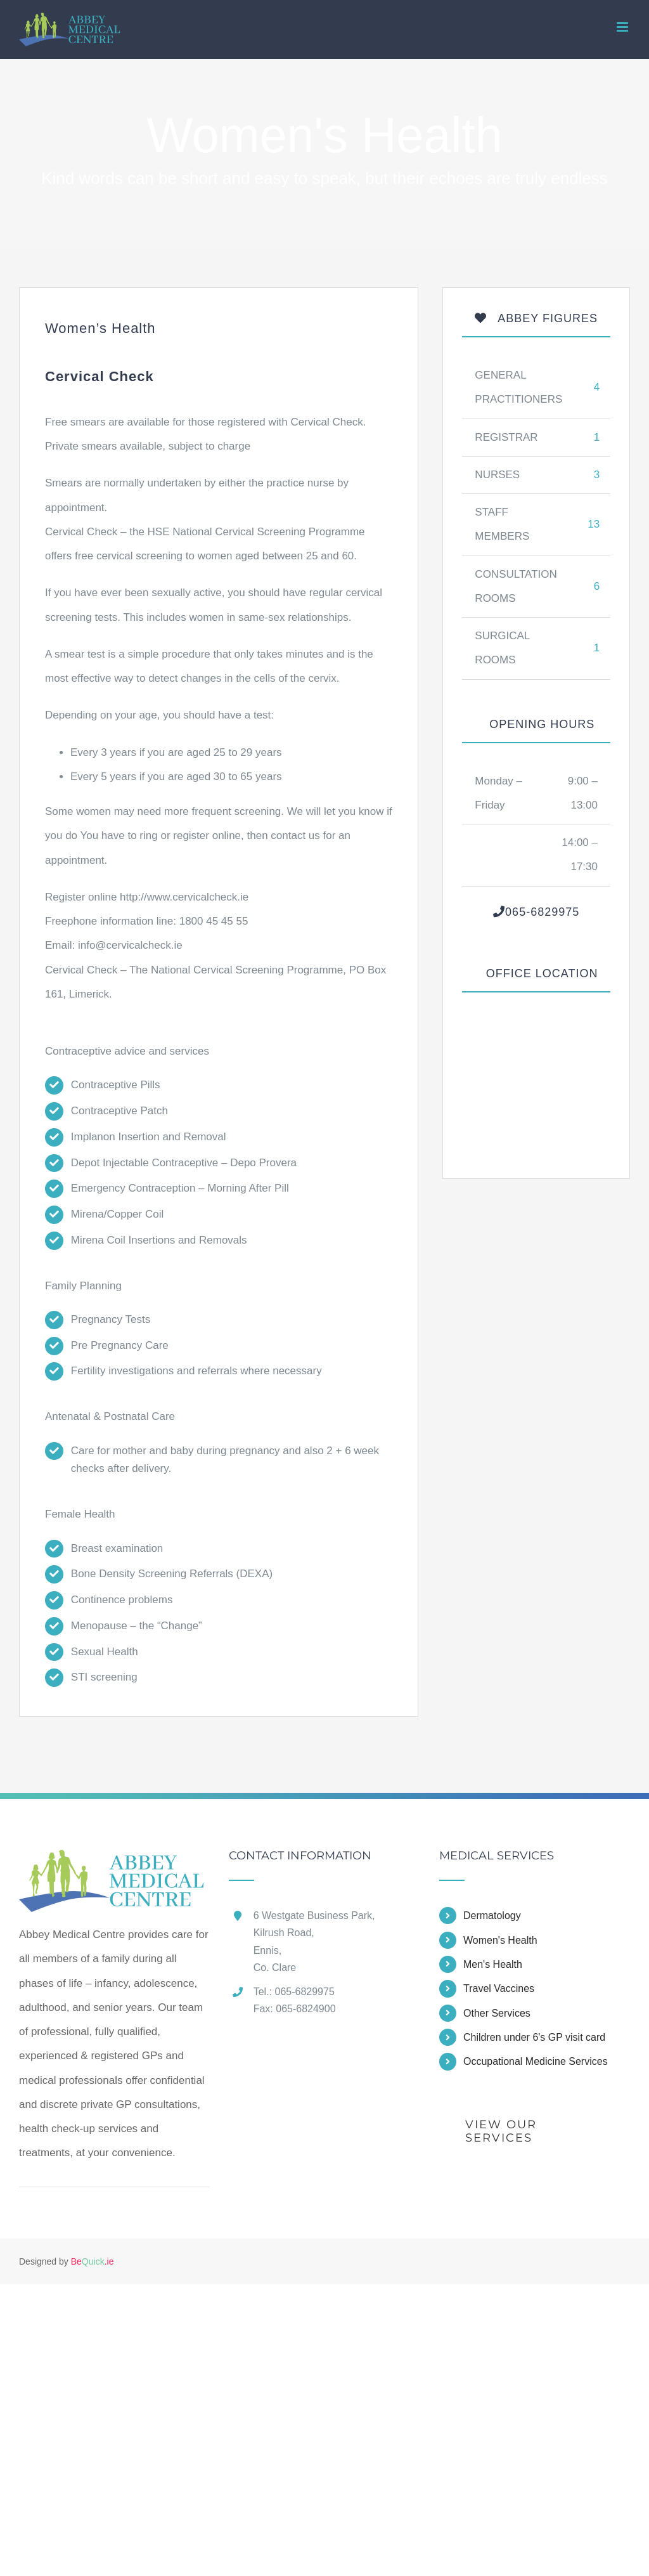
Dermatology (492, 1915)
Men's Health (492, 1964)
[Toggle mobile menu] (623, 27)
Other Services (496, 2013)
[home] (111, 1862)
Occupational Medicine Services (535, 2061)
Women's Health (500, 1940)
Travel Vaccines (498, 1988)
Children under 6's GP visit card (534, 2037)
